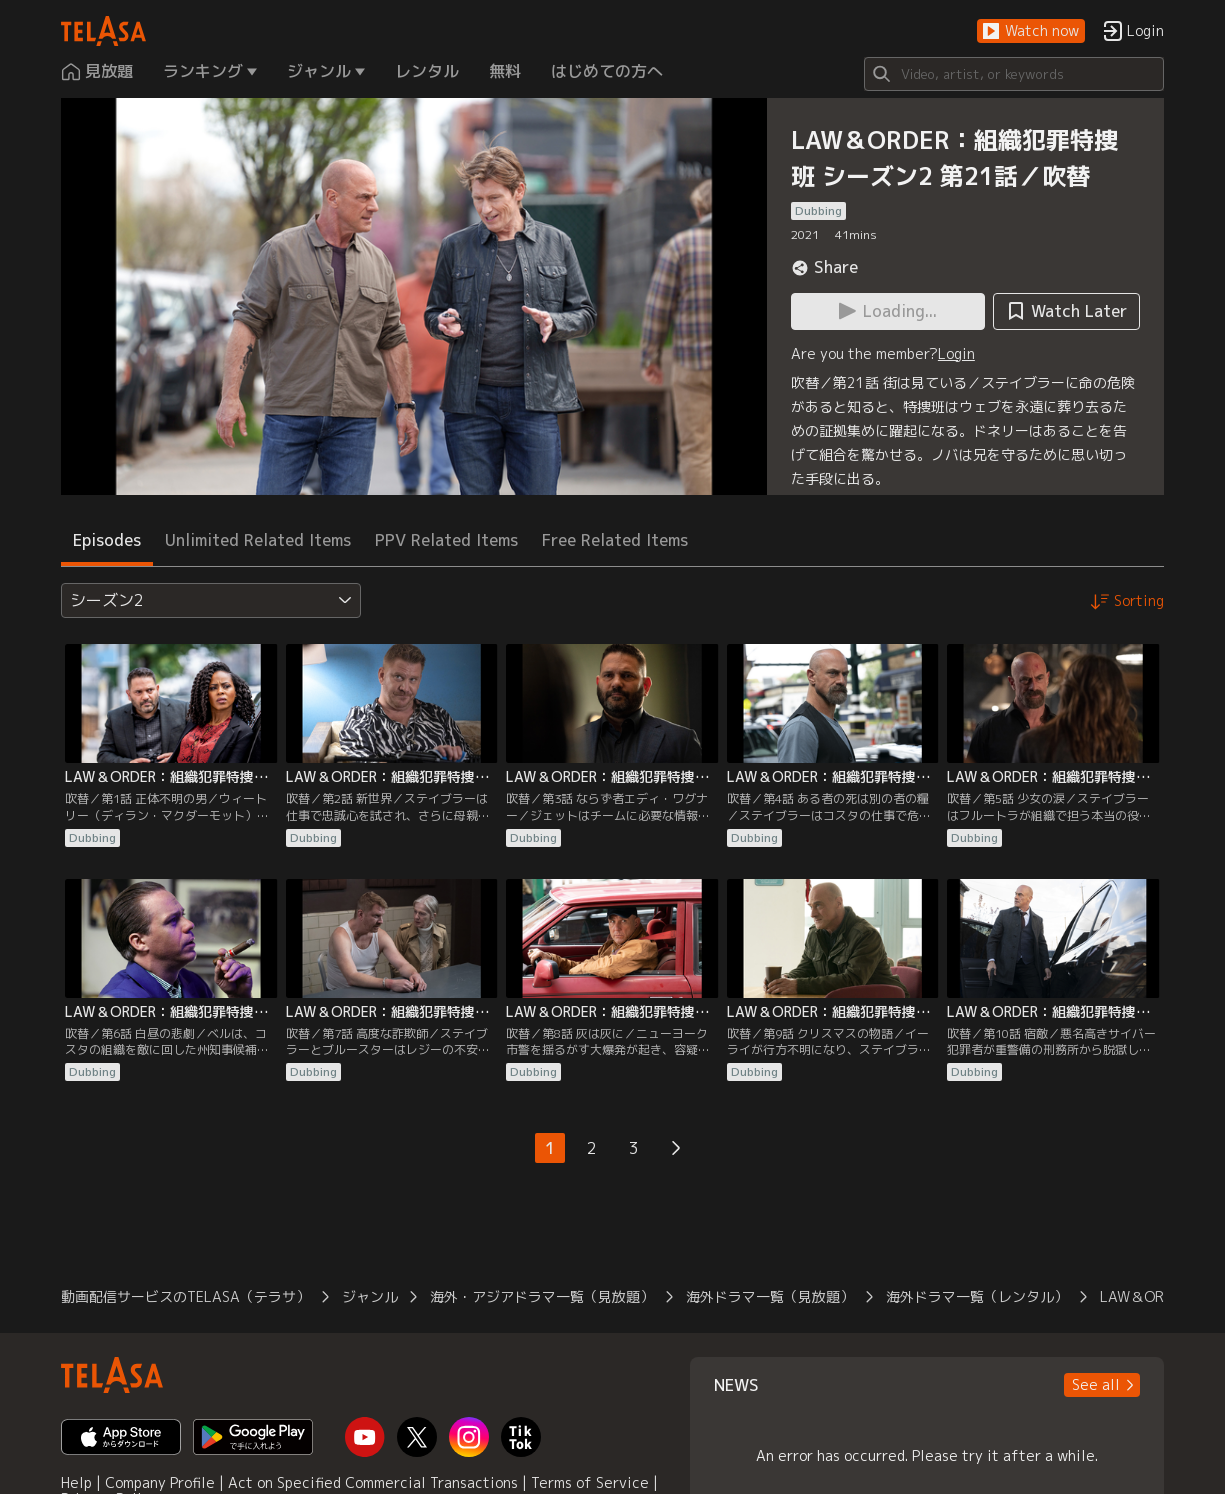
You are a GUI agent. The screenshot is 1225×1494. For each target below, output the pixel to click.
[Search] (1014, 74)
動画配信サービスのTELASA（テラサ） (185, 1296)
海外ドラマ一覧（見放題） (770, 1296)
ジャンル (370, 1296)
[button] (1031, 31)
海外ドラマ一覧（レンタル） (977, 1296)
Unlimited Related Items (258, 540)
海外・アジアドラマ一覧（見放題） (542, 1296)
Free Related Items (615, 540)
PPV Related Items (446, 540)
